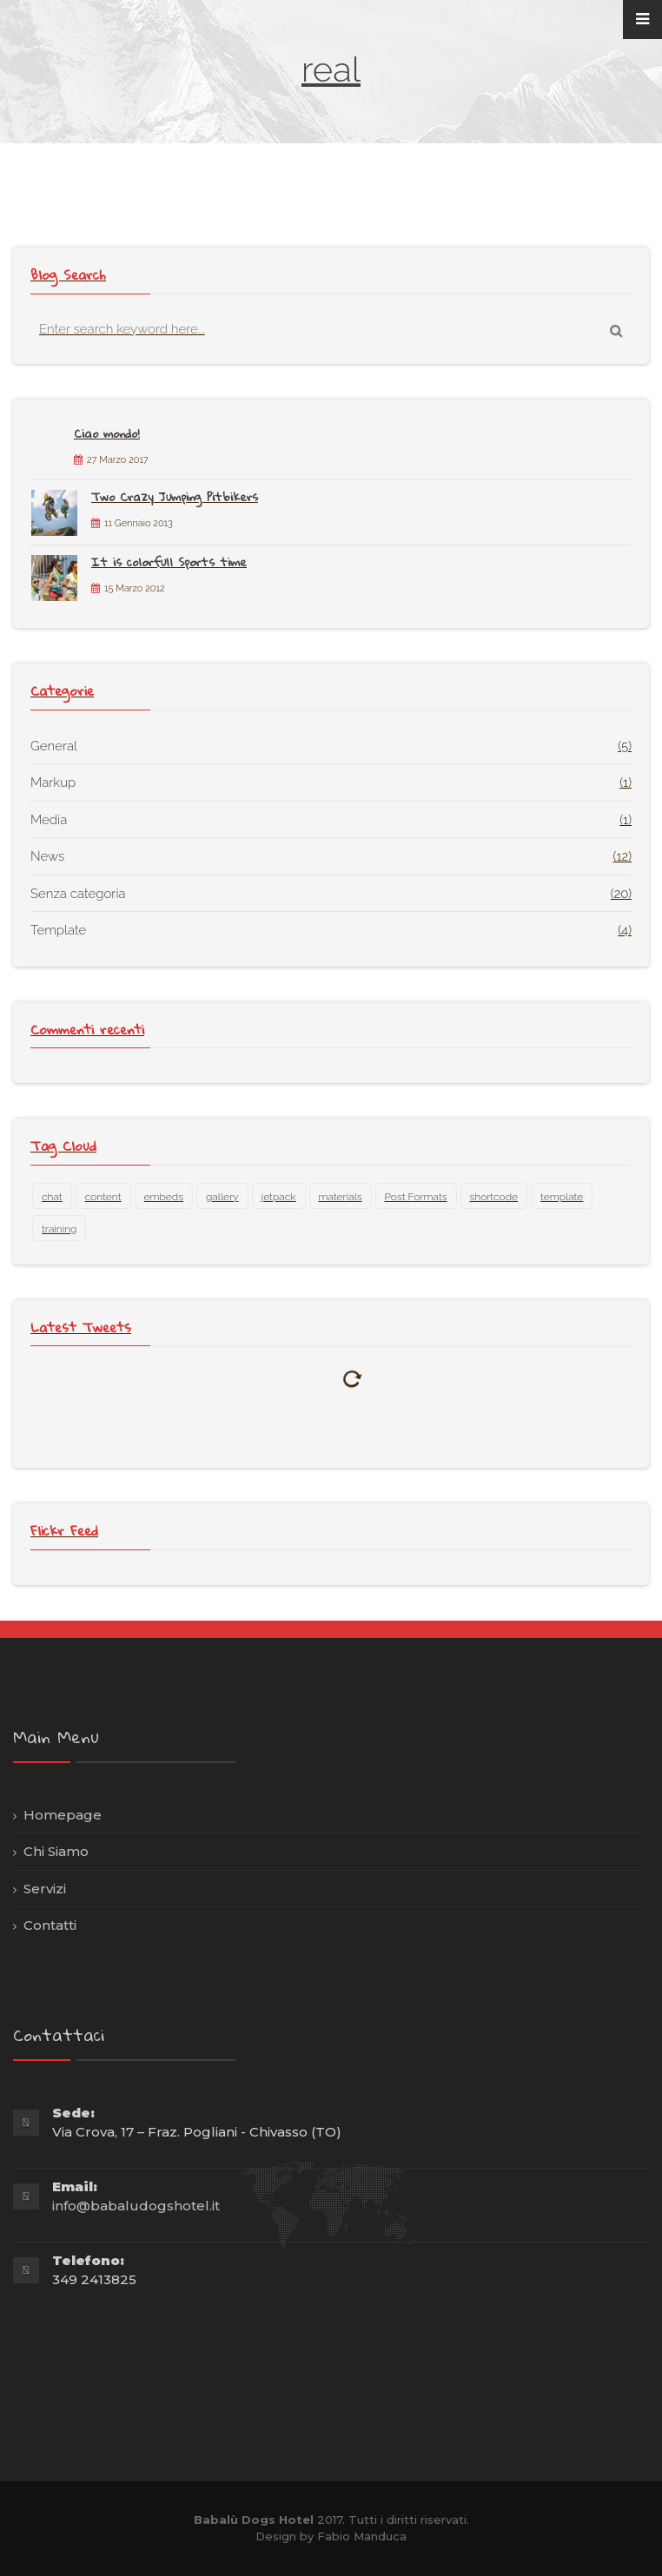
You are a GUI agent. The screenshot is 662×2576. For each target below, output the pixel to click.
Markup (53, 782)
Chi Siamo (56, 1851)
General (53, 746)
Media (48, 820)
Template (58, 930)
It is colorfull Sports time (169, 562)
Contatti (49, 1925)
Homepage (62, 1815)
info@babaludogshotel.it (136, 2205)
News (47, 856)
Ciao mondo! (107, 433)
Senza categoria (78, 894)
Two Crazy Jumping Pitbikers (174, 496)
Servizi (44, 1888)
